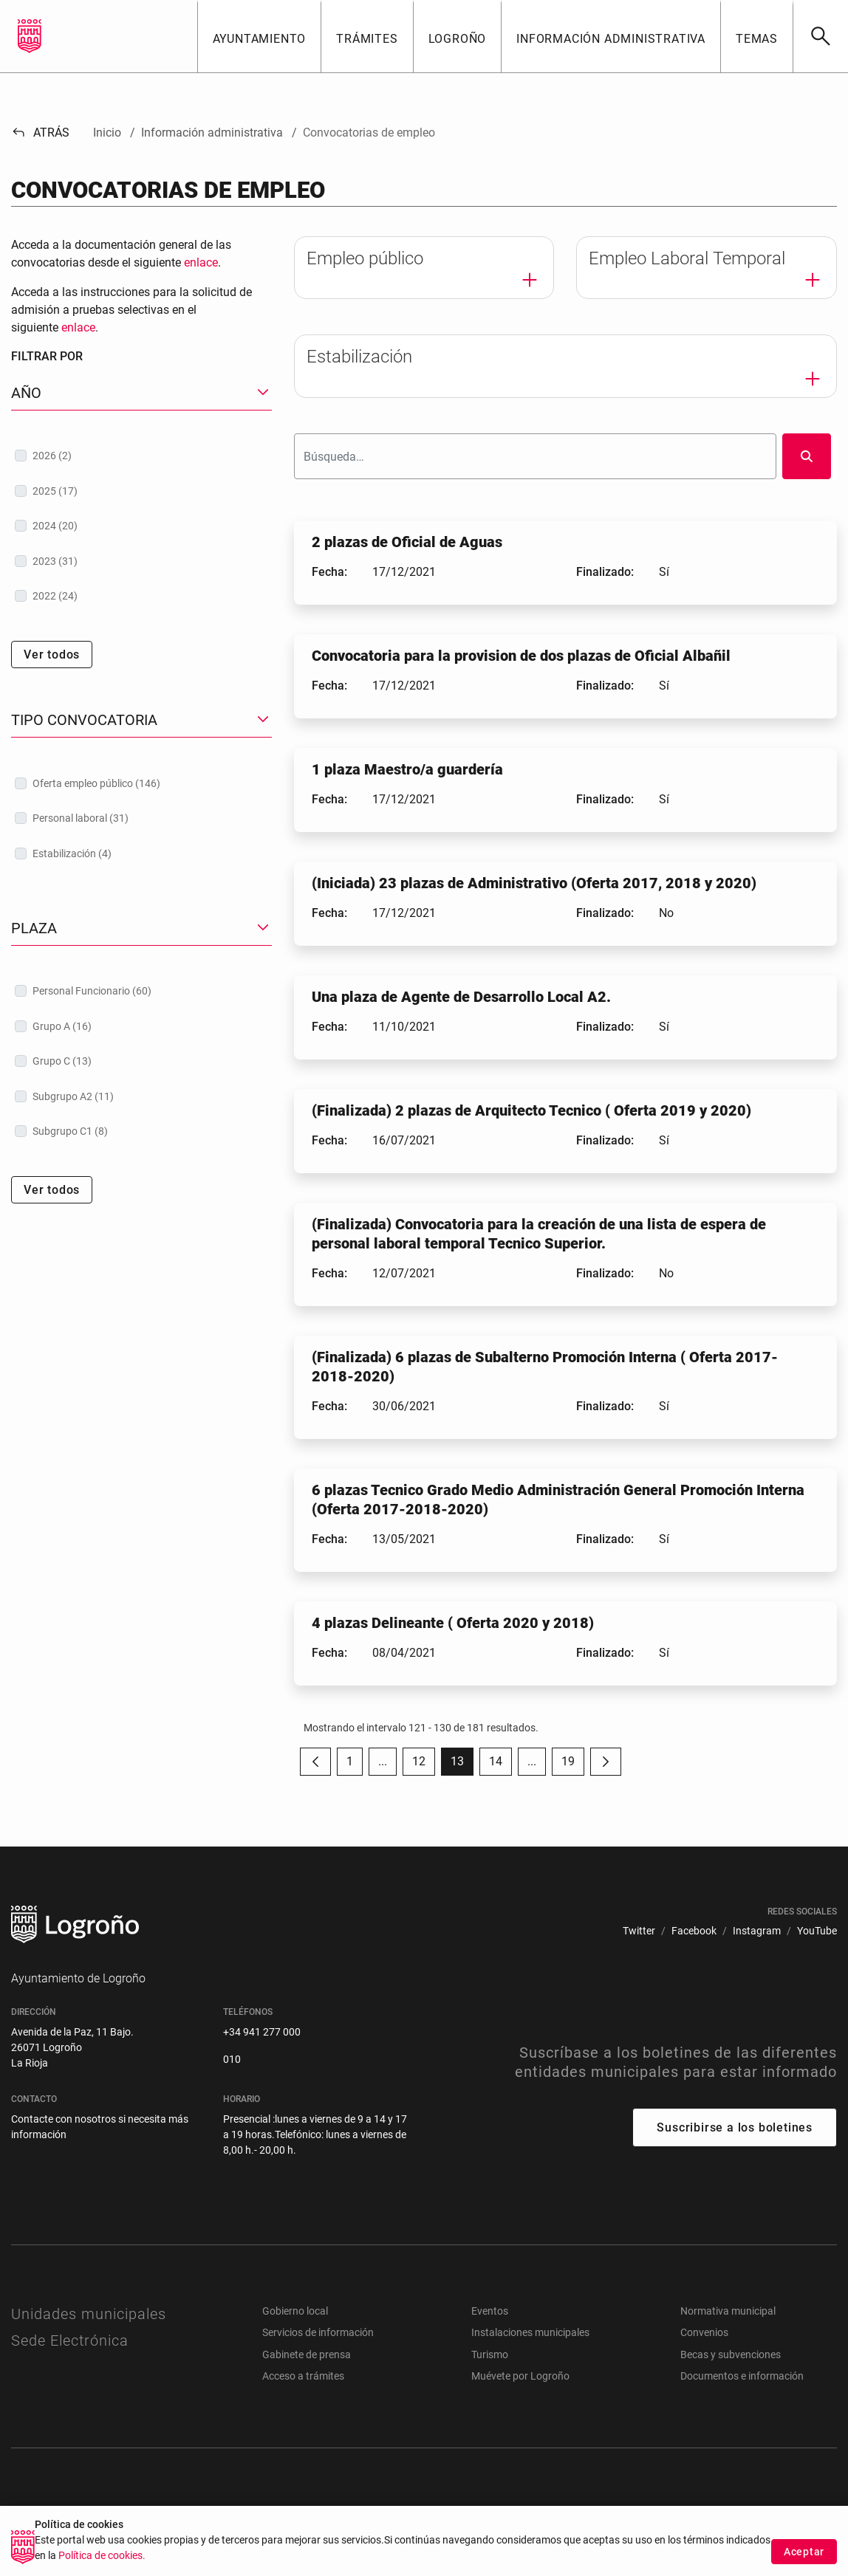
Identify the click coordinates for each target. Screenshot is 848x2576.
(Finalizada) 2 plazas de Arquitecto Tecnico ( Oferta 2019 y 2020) (531, 1110)
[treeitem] (141, 455)
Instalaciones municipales (530, 2332)
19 (572, 1765)
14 (500, 1765)
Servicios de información (318, 2332)
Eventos (489, 2311)
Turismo (489, 2354)
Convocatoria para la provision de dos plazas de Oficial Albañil (521, 655)
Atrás (40, 133)
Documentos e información (742, 2376)
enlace (201, 262)
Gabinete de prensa (306, 2354)
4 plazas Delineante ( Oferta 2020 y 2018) (453, 1623)
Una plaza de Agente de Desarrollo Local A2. (461, 997)
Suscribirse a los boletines (735, 2127)
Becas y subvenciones (730, 2354)
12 (423, 1765)
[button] (259, 36)
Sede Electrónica (70, 2340)
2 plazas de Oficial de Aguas (407, 542)
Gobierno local (295, 2311)
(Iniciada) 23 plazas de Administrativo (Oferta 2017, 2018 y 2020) (534, 883)
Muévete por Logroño (520, 2376)
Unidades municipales (88, 2314)
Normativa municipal (728, 2311)
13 (462, 1765)
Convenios (704, 2332)
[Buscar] (820, 36)
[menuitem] (639, 1931)
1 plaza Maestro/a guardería (407, 769)
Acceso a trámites (303, 2376)
